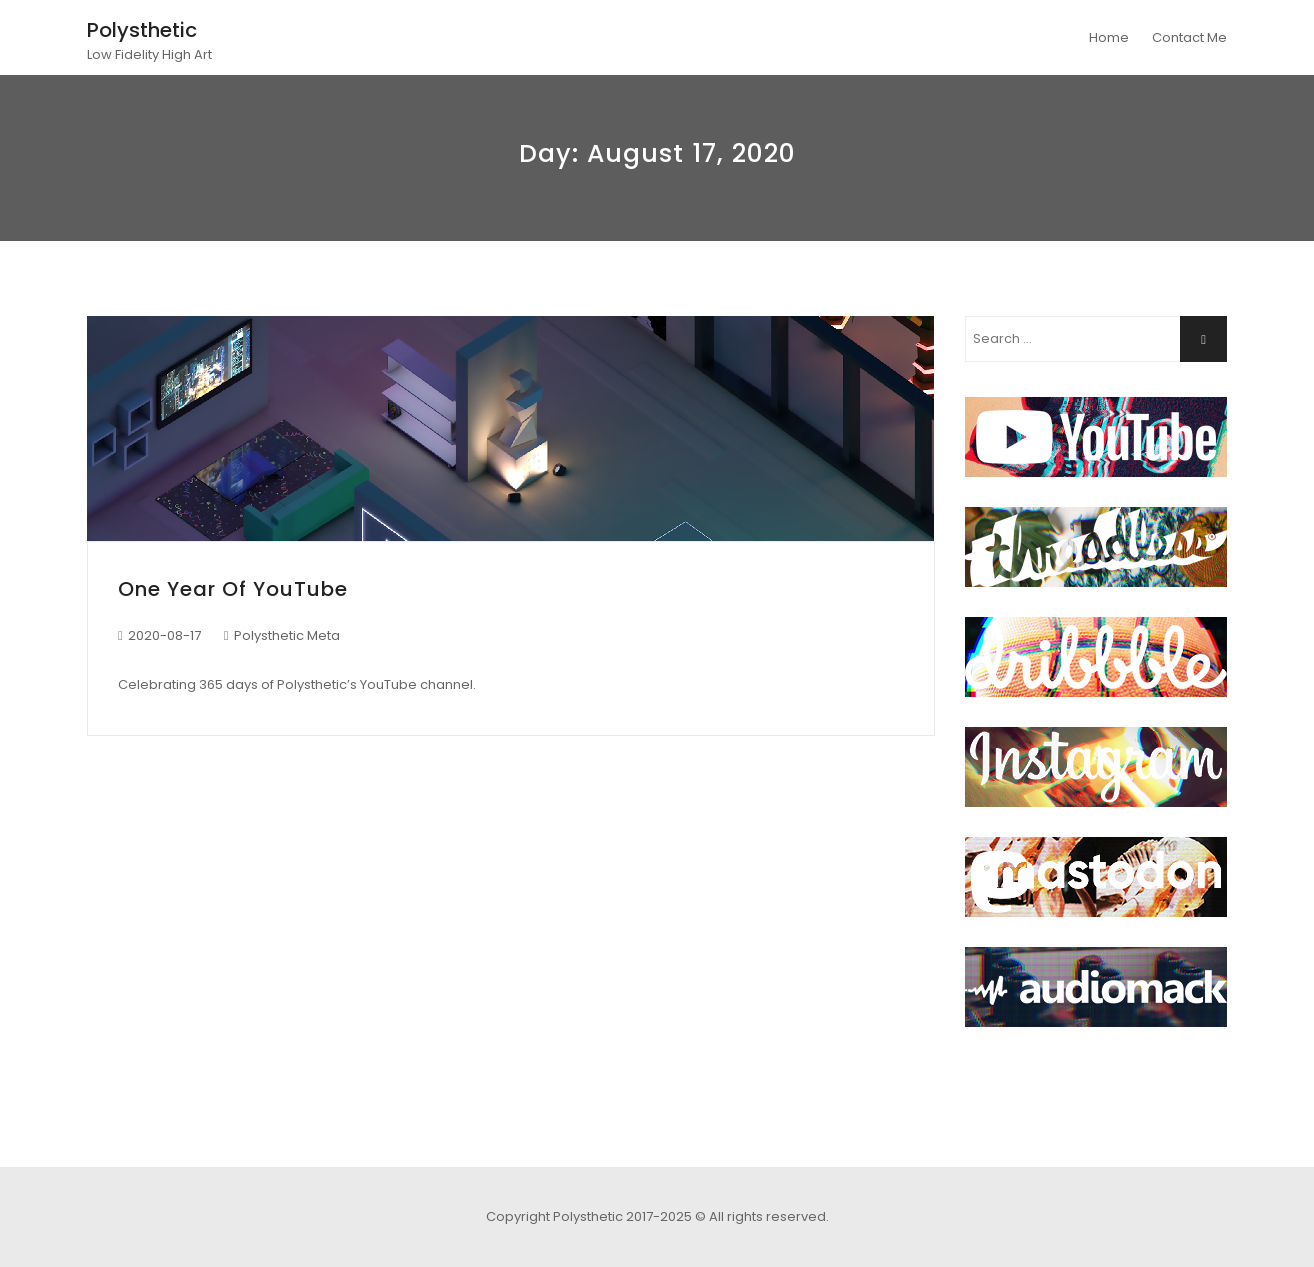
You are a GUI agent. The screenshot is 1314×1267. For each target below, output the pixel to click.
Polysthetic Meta (287, 635)
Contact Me (1189, 37)
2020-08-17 (164, 635)
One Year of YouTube (233, 589)
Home (1109, 37)
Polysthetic (142, 30)
